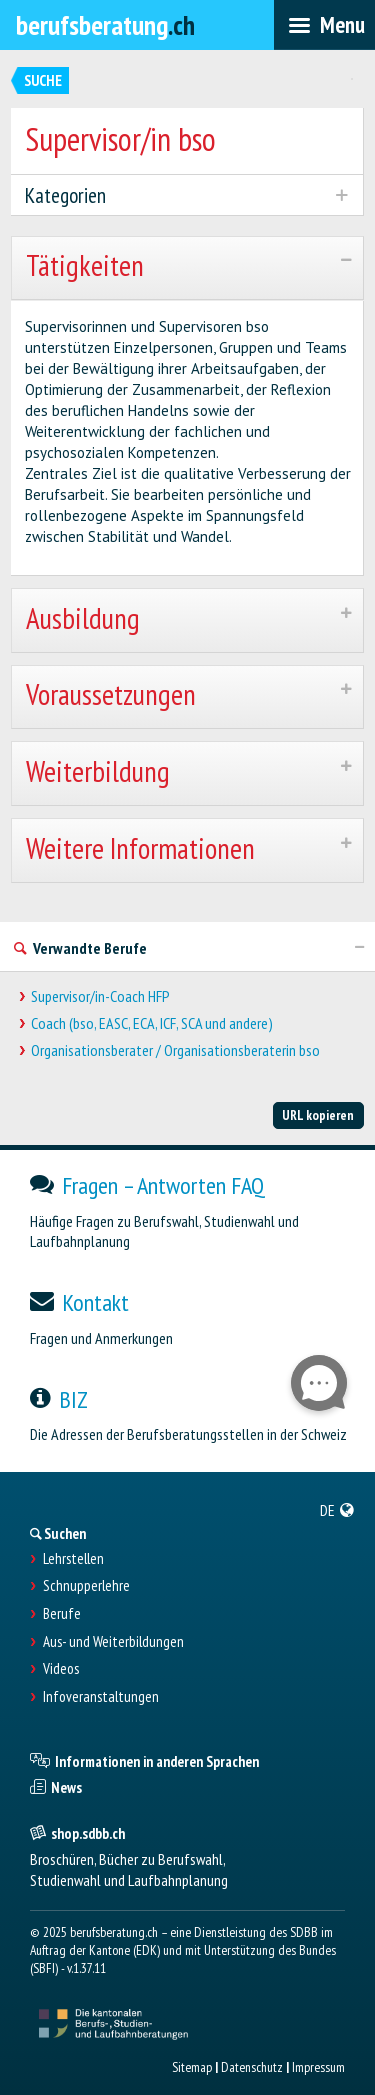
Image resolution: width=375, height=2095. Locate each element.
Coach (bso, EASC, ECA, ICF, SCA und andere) (152, 1023)
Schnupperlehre (86, 1586)
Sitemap (192, 2067)
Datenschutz (252, 2067)
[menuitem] (337, 1510)
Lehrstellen (73, 1559)
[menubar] (324, 25)
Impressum (318, 2067)
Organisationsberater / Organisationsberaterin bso (175, 1050)
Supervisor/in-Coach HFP (100, 996)
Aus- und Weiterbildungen (113, 1642)
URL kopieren (318, 1115)
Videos (61, 1669)
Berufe (62, 1614)
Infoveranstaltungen (101, 1697)
